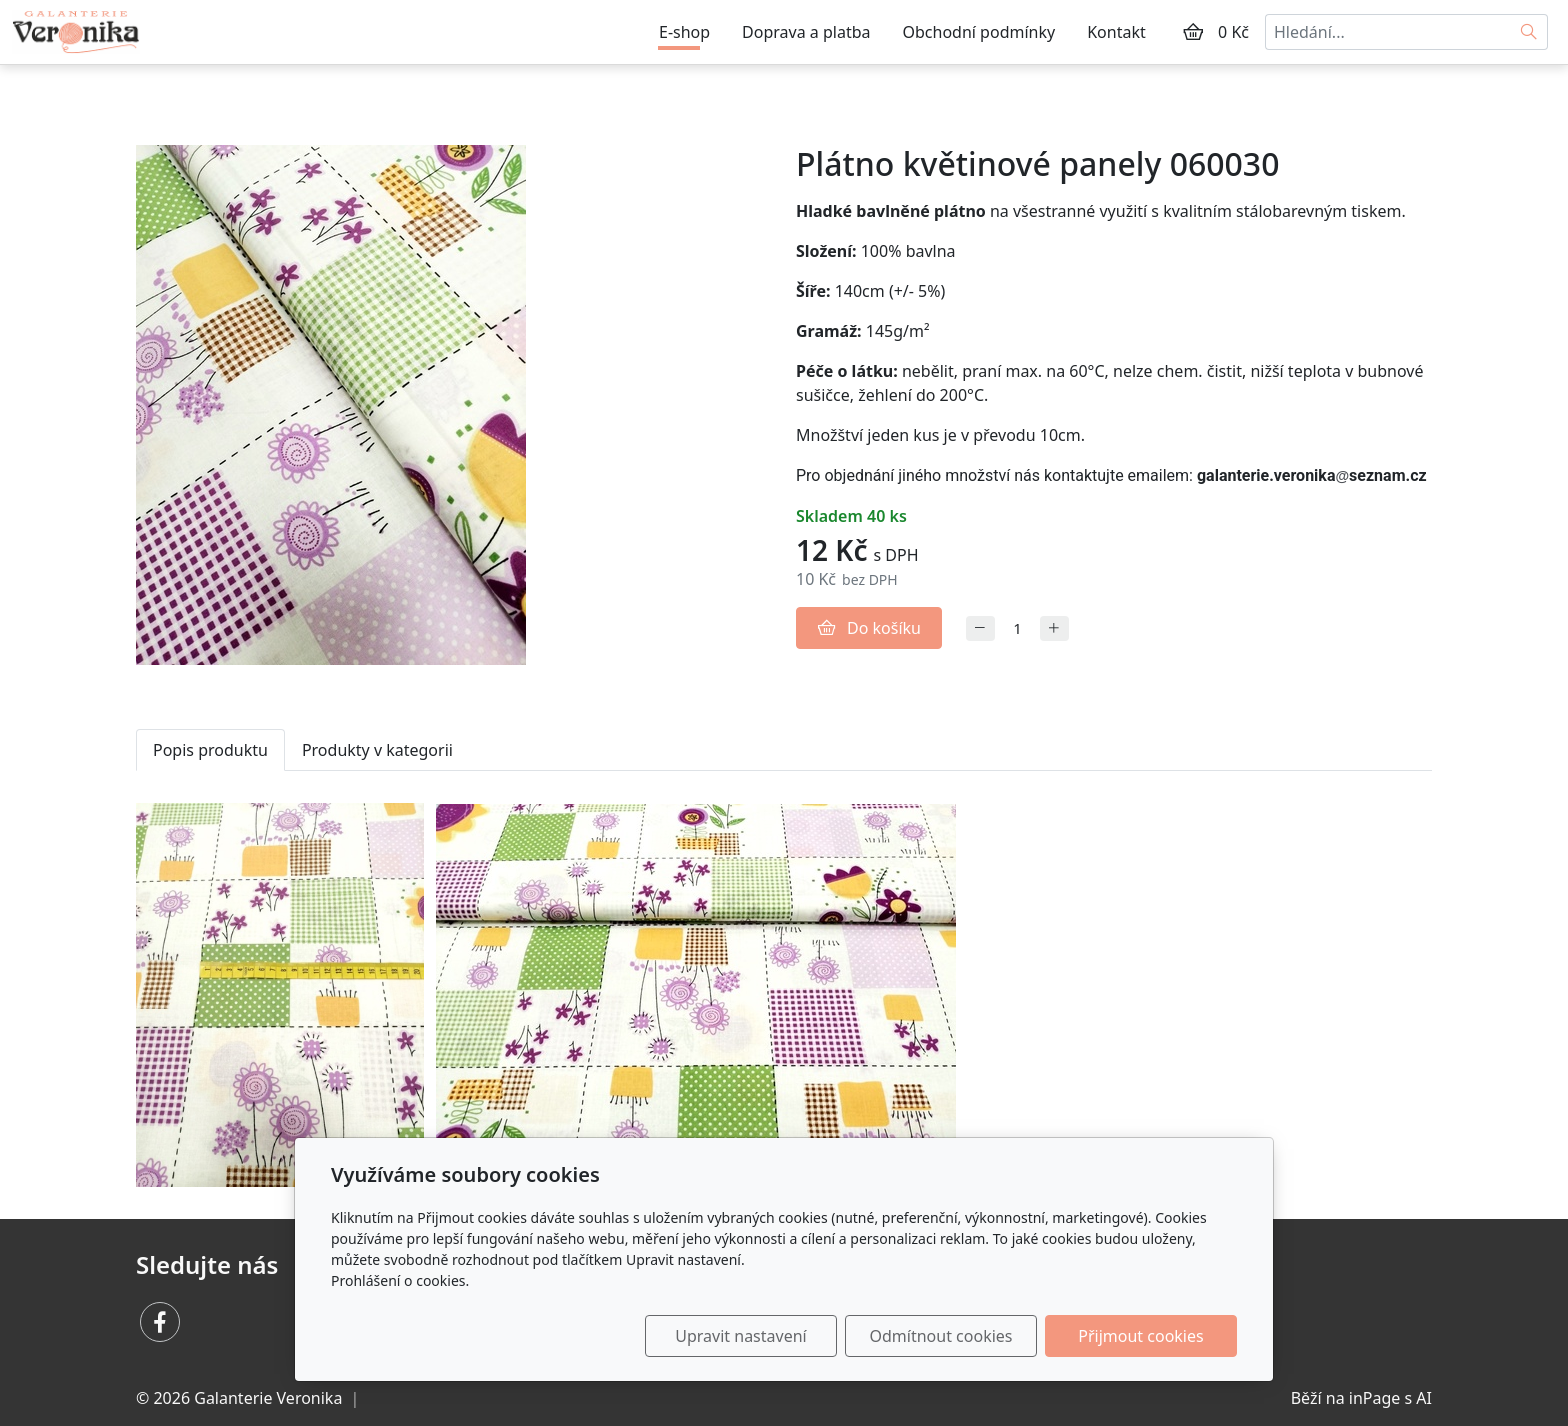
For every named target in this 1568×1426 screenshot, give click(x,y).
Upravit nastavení (740, 1336)
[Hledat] (1529, 32)
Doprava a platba (806, 32)
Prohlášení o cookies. (400, 1280)
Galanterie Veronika (268, 1398)
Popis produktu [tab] (210, 750)
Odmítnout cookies (941, 1336)
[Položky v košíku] (1193, 32)
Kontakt (1116, 32)
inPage (1375, 1398)
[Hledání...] (1388, 32)
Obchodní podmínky (979, 32)
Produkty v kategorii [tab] (377, 750)
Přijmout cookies (1140, 1336)
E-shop (684, 32)
